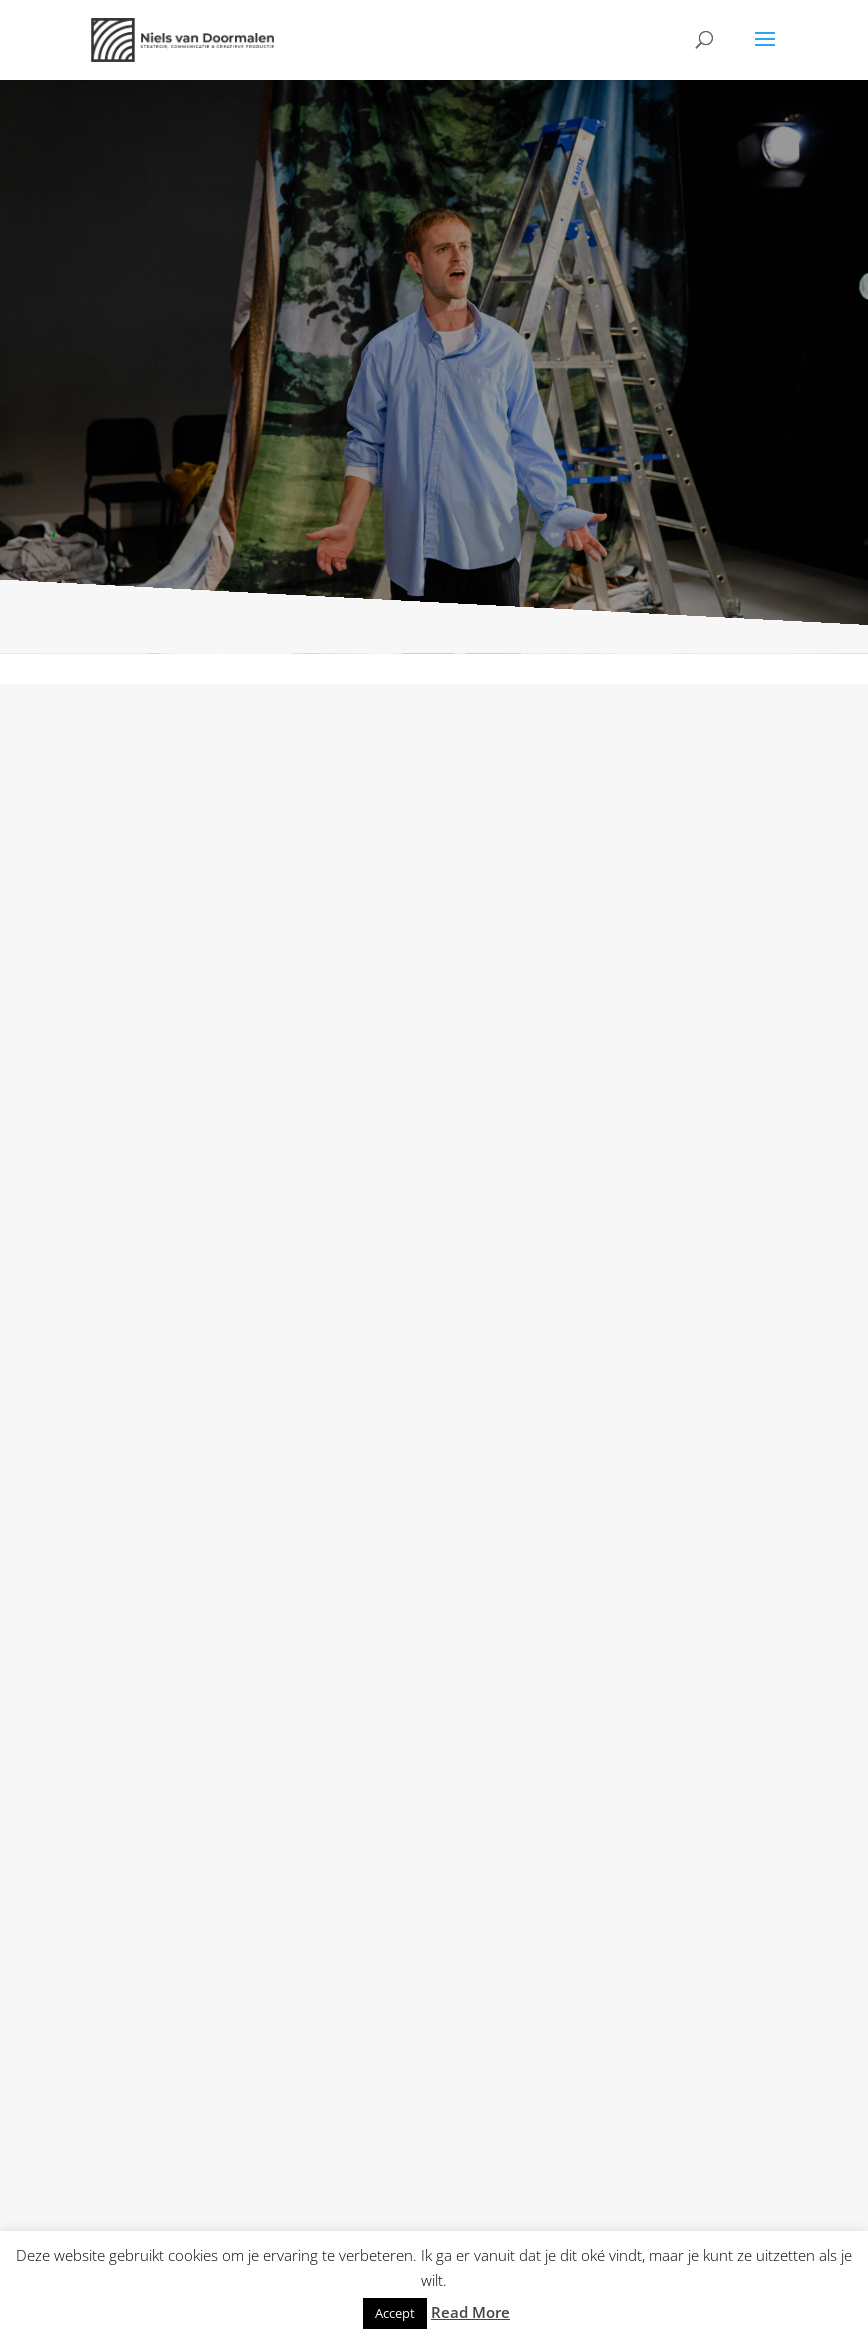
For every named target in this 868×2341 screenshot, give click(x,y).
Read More (470, 2312)
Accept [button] (395, 2313)
